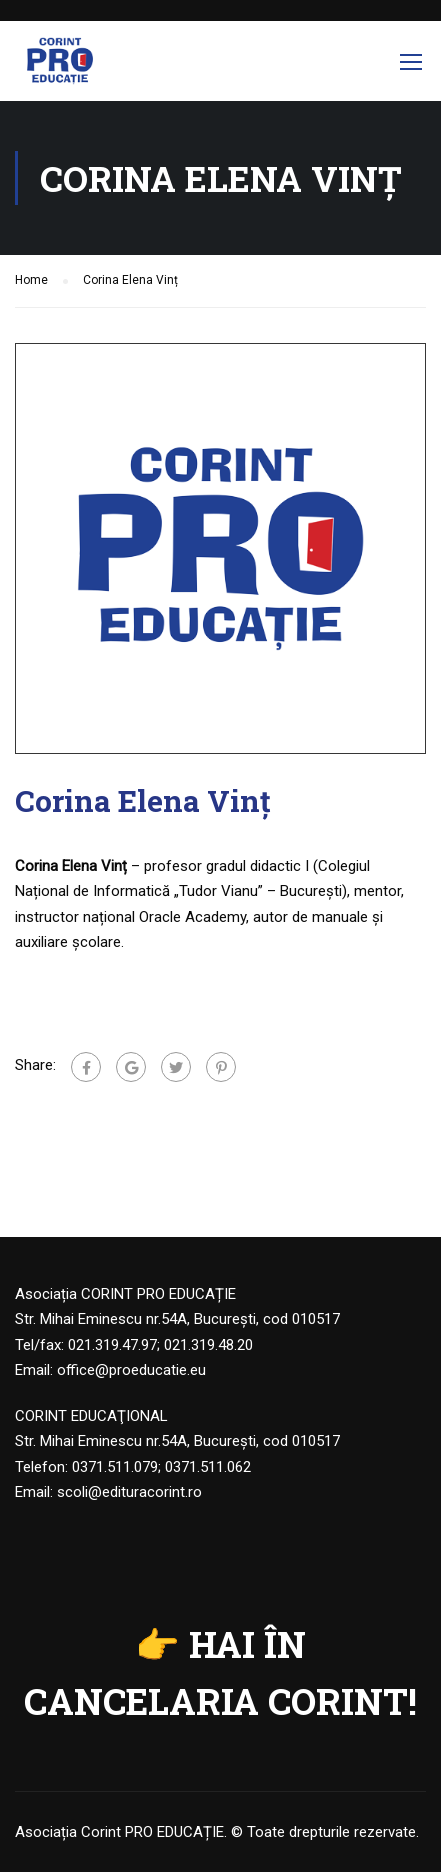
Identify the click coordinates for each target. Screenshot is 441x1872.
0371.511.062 (208, 1467)
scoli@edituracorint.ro (129, 1492)
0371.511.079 (115, 1467)
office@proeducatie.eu (131, 1370)
